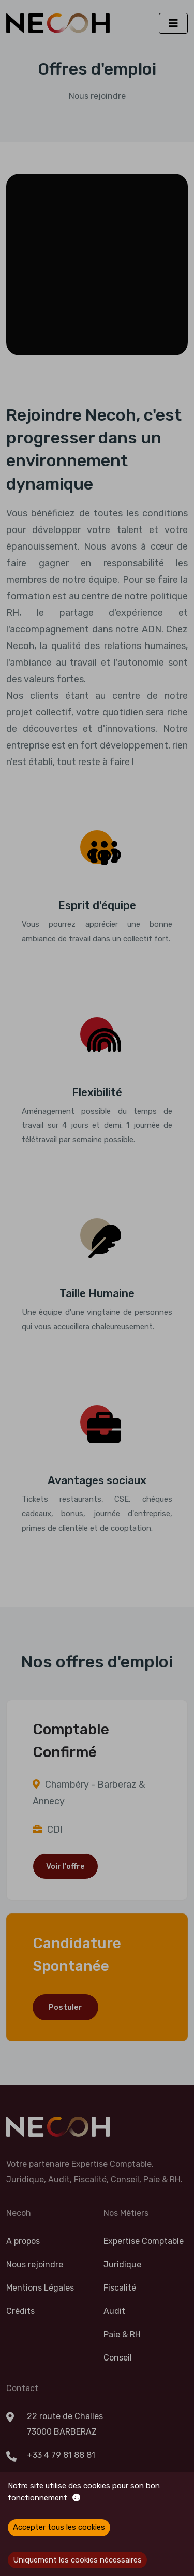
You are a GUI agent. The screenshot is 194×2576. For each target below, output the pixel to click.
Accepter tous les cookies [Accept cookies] (59, 2527)
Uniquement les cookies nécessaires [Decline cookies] (77, 2560)
